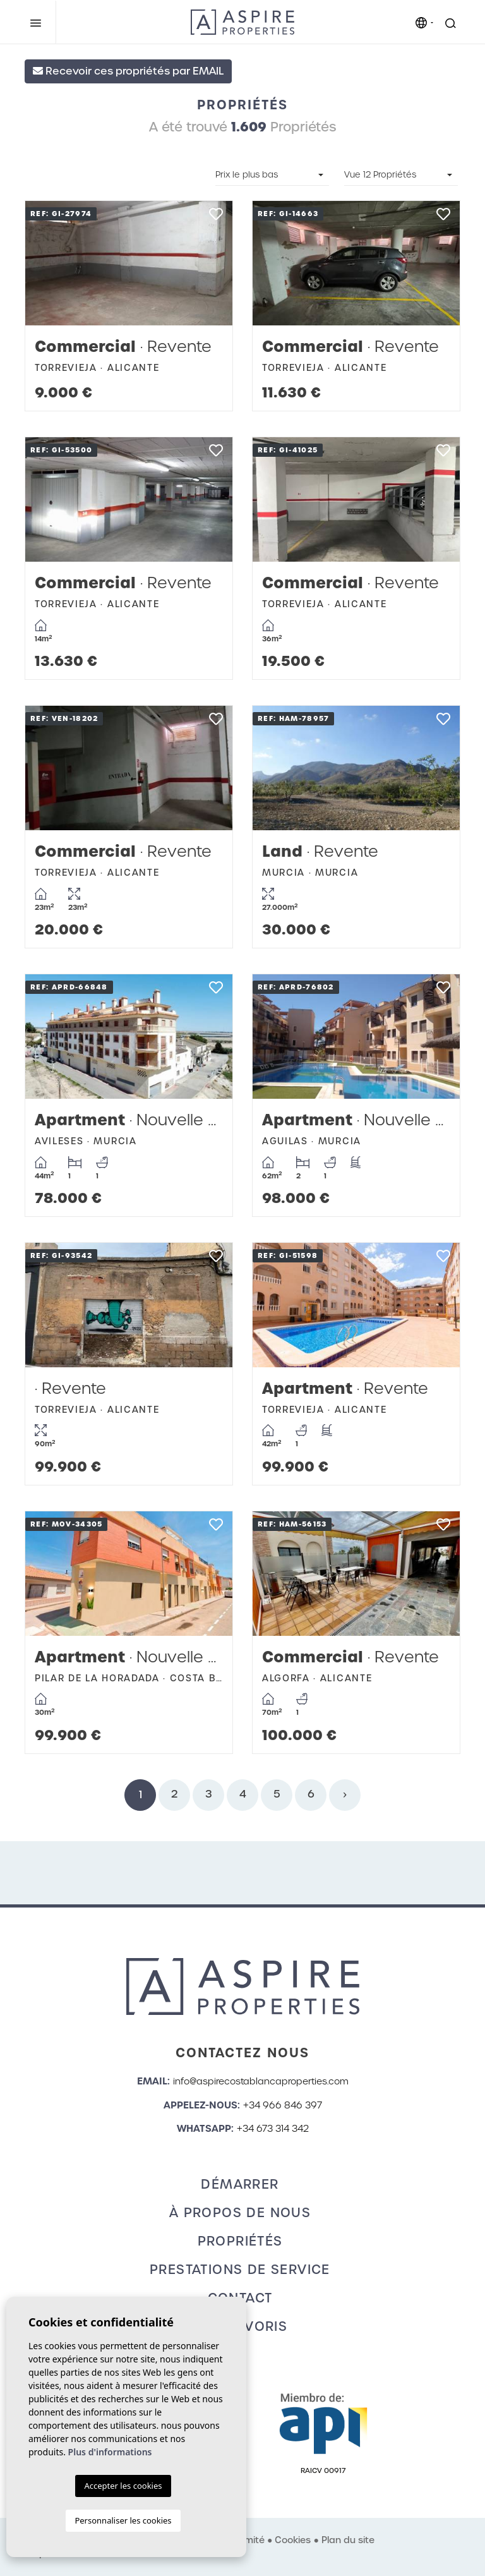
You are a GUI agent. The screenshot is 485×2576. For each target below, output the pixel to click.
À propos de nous (240, 2212)
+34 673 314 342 (273, 2128)
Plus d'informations (110, 2452)
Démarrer (239, 2184)
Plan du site (347, 2540)
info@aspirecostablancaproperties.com (261, 2081)
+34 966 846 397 (282, 2105)
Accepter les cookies (123, 2485)
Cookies (293, 2540)
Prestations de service (240, 2269)
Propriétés (240, 2241)
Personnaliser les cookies (123, 2520)
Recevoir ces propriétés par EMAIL (128, 71)
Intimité (248, 2540)
